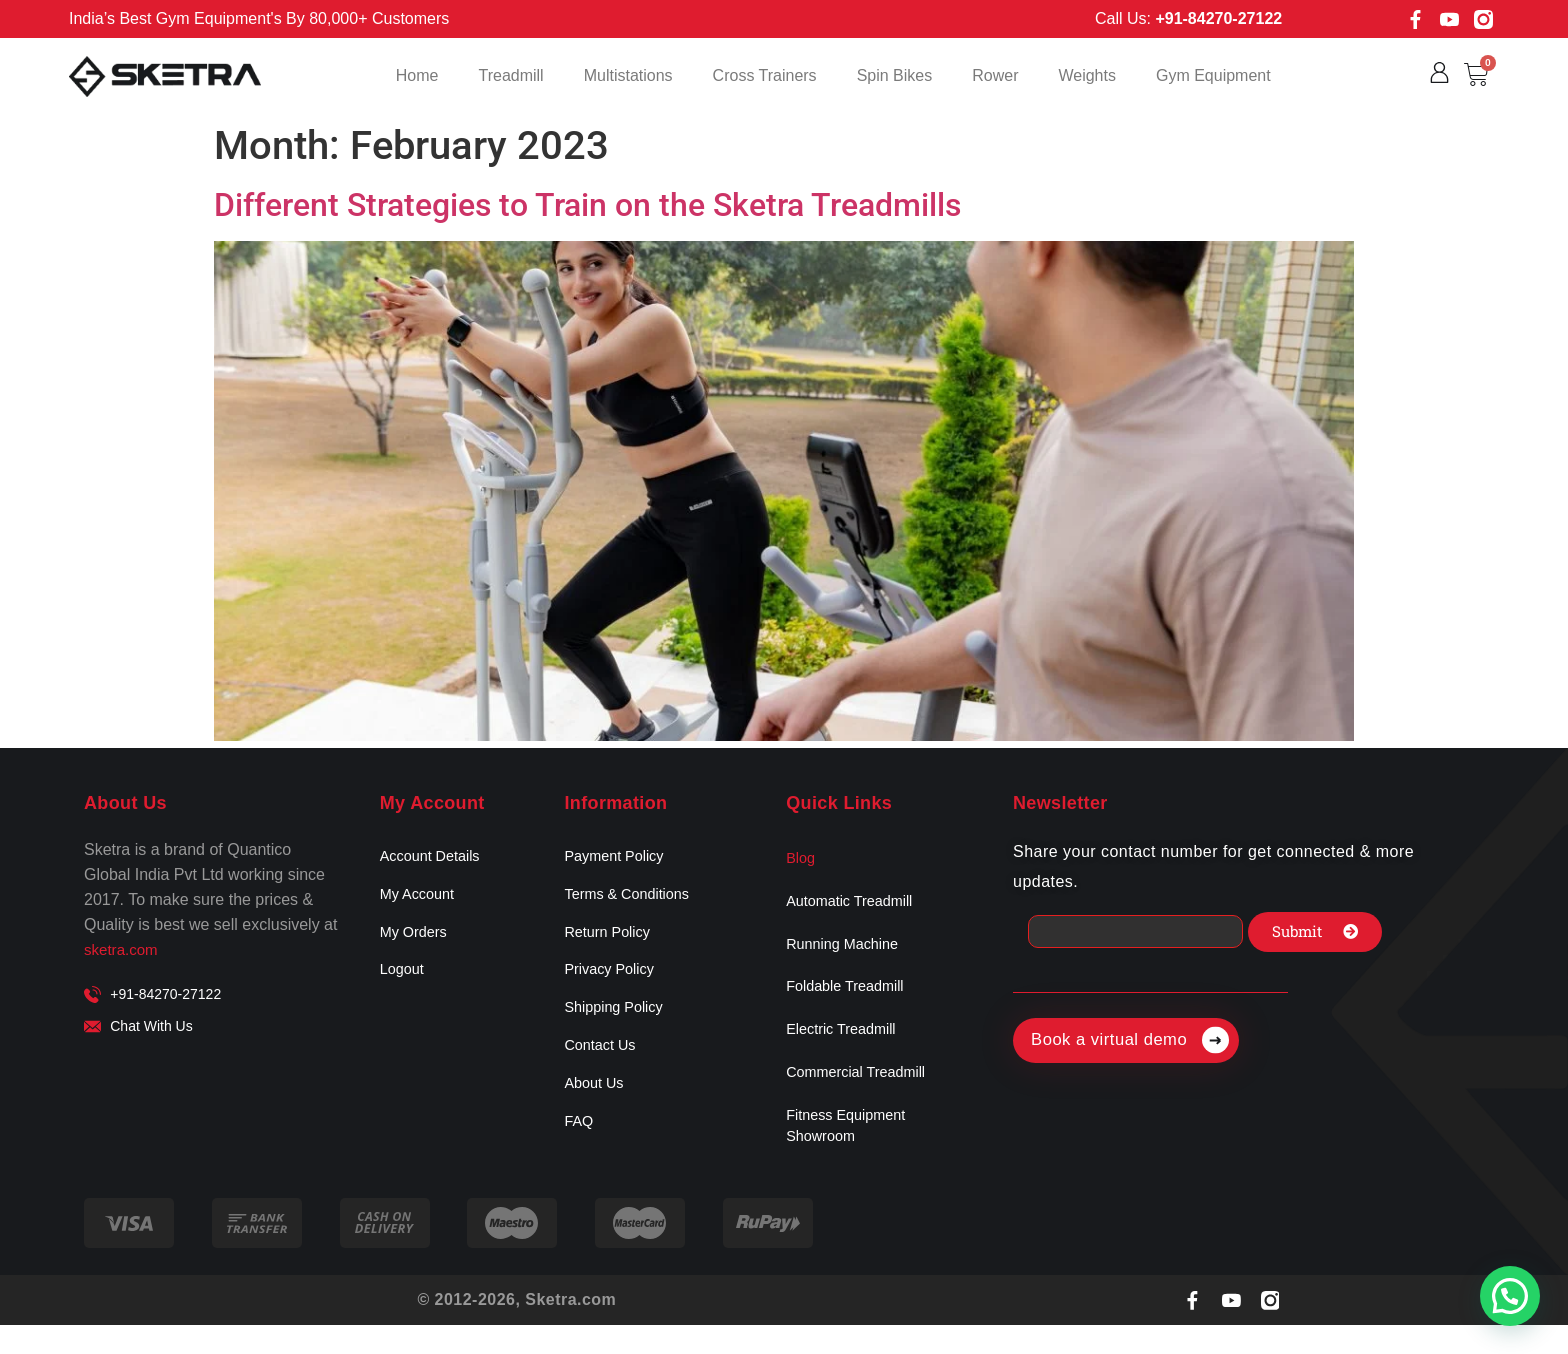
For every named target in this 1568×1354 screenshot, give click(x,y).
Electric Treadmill (847, 1048)
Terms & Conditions (633, 899)
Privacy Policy (614, 983)
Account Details (435, 857)
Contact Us (603, 1067)
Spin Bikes (895, 75)
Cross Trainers (765, 75)
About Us (597, 1109)
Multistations (628, 75)
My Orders (417, 941)
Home (417, 75)
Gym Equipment (1213, 75)
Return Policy (611, 941)
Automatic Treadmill (856, 907)
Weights (1087, 75)
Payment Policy (619, 857)
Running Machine (848, 954)
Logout (404, 983)
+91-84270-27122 (1218, 18)
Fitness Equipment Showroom (852, 1153)
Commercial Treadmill (863, 1095)
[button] (1510, 1296)
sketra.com (123, 949)
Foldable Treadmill (851, 1001)
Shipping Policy (618, 1025)
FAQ (580, 1151)
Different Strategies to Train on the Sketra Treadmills (587, 205)
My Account (421, 899)
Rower (995, 75)
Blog (802, 860)
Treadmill (510, 75)
